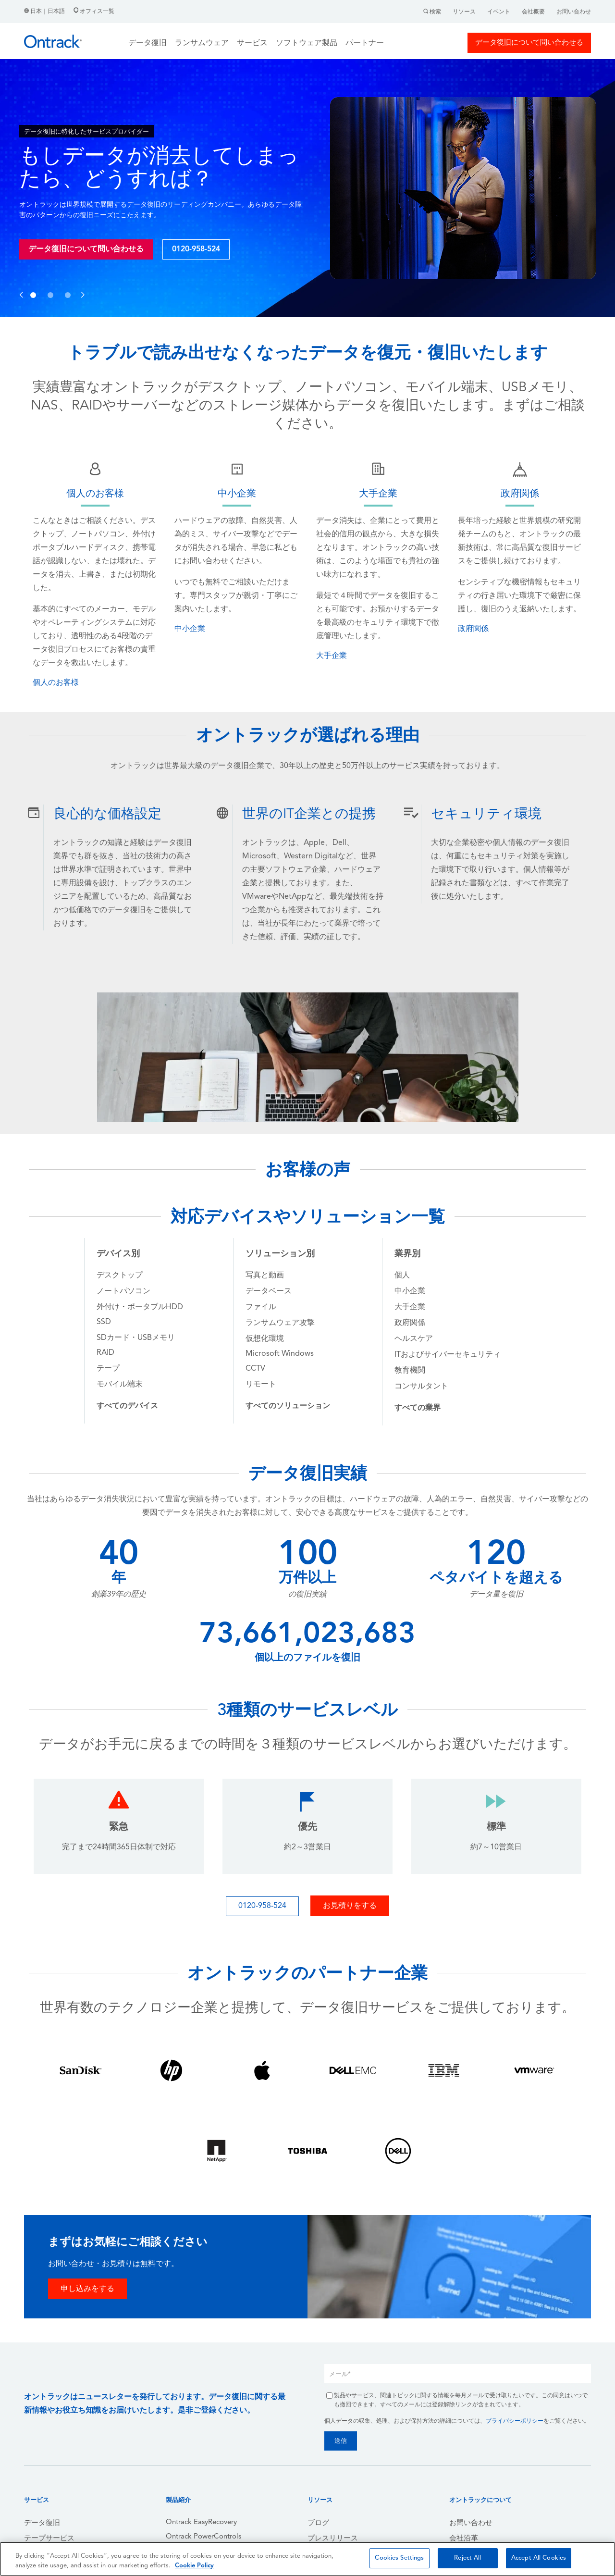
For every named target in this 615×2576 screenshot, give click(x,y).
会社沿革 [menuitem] (463, 2538)
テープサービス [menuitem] (49, 2538)
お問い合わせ (573, 12)
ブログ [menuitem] (318, 2523)
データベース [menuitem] (269, 1291)
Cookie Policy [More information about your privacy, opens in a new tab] (194, 2566)
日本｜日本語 (45, 11)
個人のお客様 (56, 683)
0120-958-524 (196, 249)
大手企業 (331, 656)
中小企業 (189, 629)
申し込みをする (87, 2289)
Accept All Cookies (538, 2558)
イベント (498, 12)
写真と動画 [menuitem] (265, 1275)
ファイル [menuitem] (261, 1307)
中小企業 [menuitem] (409, 1291)
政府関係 (473, 629)
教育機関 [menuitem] (409, 1371)
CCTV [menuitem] (255, 1369)
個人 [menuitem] (402, 1275)
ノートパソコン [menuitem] (123, 1291)
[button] (21, 284)
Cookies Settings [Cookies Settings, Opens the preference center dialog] (399, 2558)
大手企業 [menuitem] (409, 1307)
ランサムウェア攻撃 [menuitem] (280, 1323)
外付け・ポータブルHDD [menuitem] (140, 1307)
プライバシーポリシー (514, 2421)
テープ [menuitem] (108, 1369)
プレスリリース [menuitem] (333, 2538)
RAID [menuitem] (105, 1353)
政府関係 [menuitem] (409, 1323)
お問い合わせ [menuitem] (470, 2523)
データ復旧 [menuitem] (42, 2523)
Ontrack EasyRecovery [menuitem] (201, 2522)
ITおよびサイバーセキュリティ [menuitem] (447, 1355)
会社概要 (533, 12)
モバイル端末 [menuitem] (120, 1384)
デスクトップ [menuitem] (120, 1275)
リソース (464, 12)
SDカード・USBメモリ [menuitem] (136, 1338)
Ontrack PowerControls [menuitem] (203, 2536)
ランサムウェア (202, 43)
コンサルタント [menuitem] (421, 1386)
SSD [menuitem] (104, 1322)
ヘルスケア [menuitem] (413, 1339)
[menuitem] (127, 1406)
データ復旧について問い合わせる (529, 43)
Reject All (467, 2558)
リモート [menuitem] (261, 1384)
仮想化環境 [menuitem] (265, 1339)
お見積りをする (350, 1906)
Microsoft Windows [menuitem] (280, 1354)
